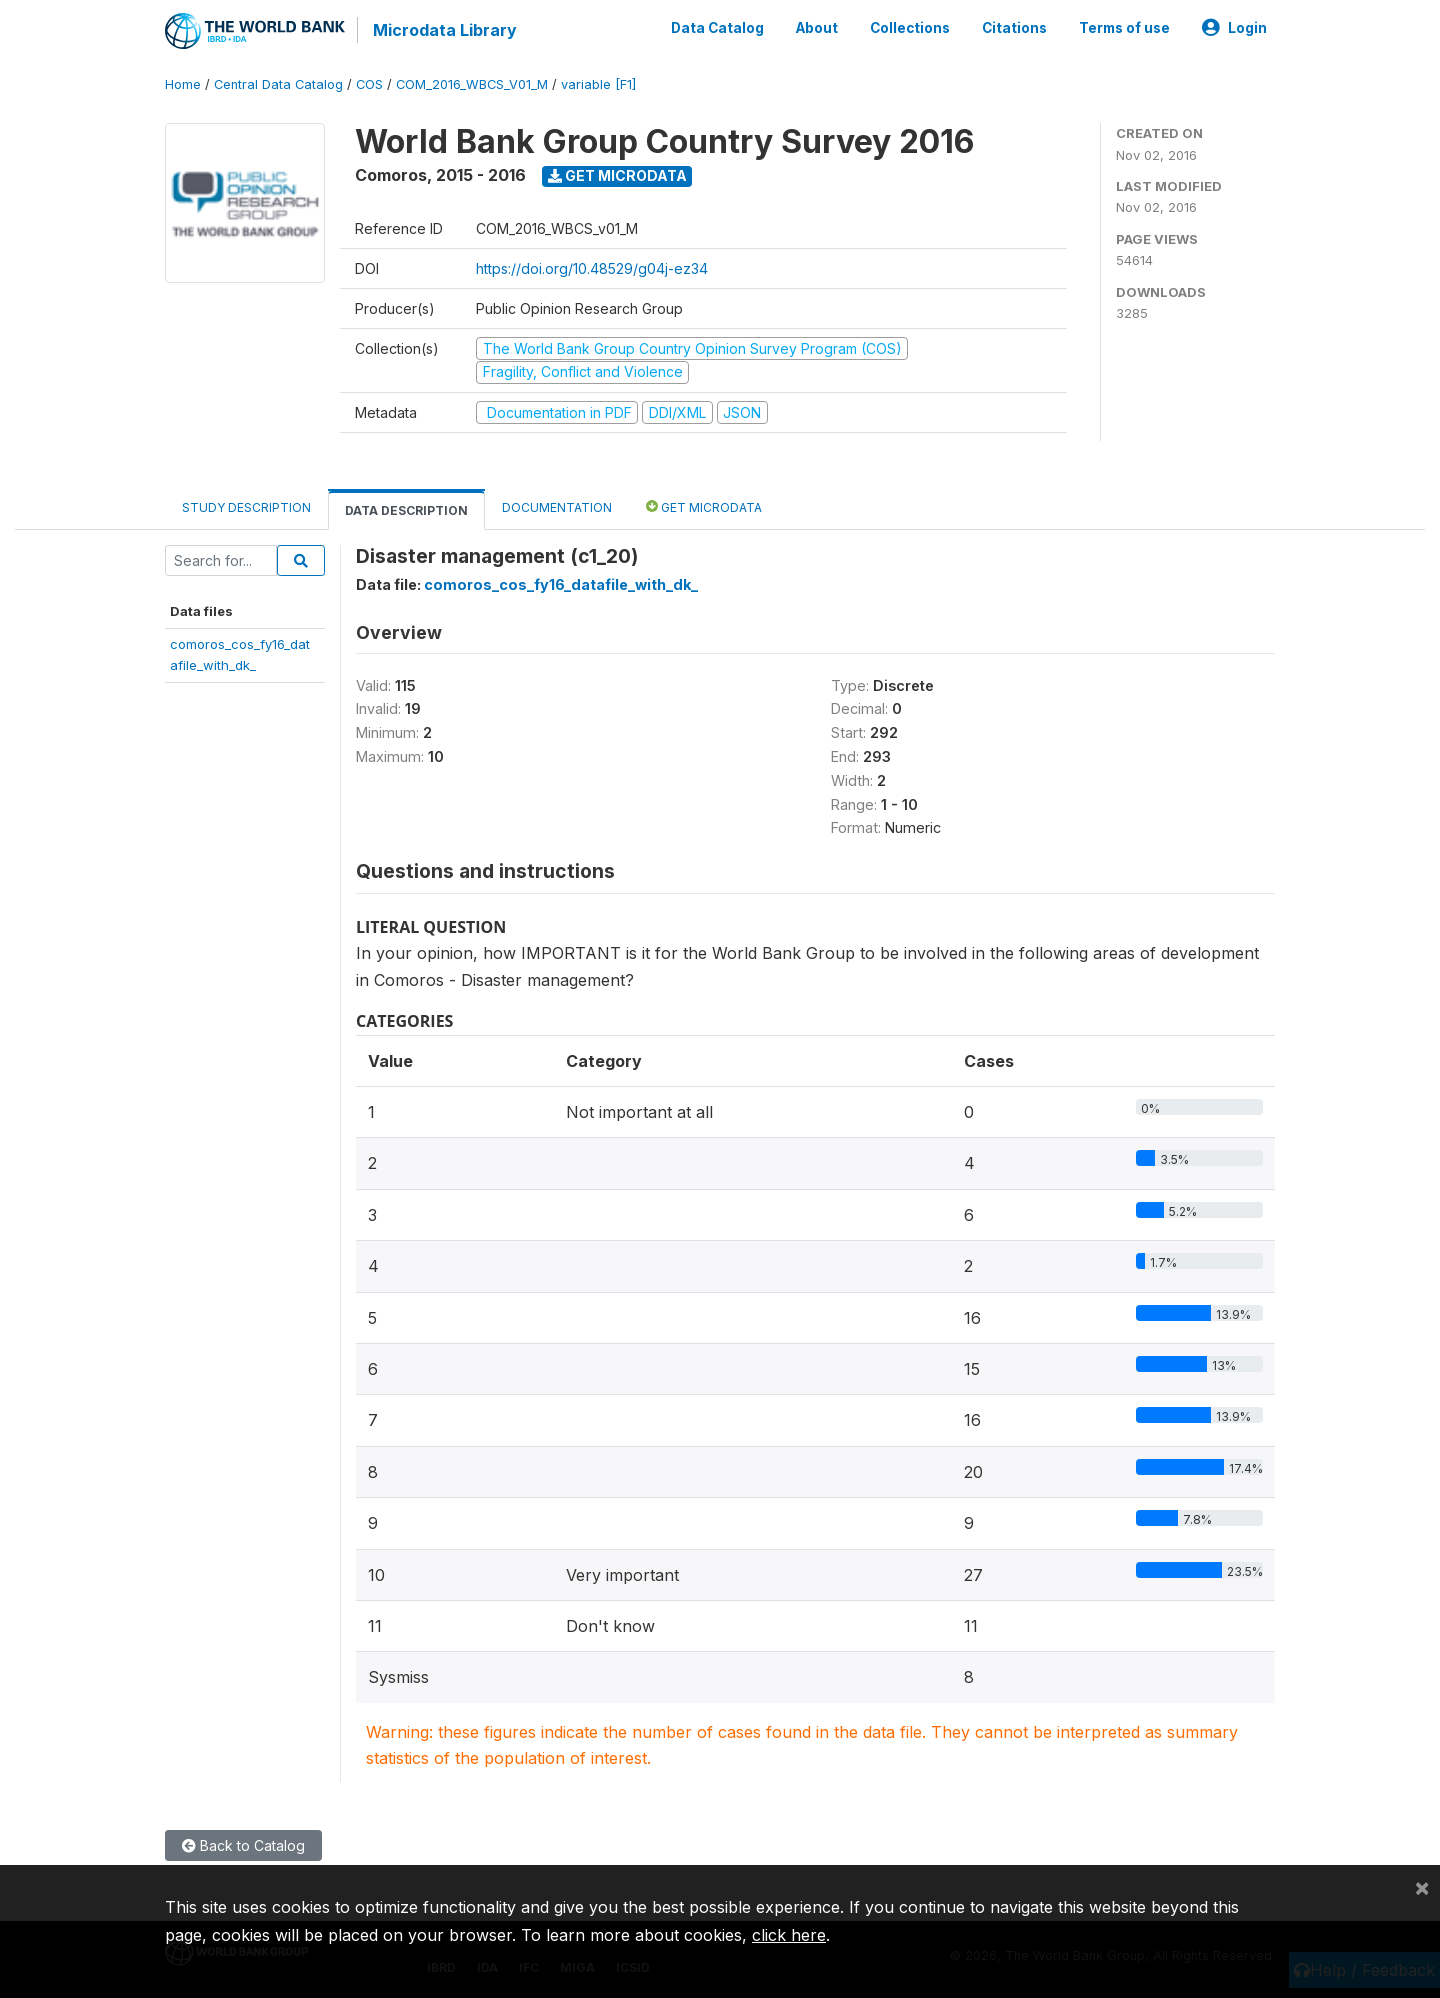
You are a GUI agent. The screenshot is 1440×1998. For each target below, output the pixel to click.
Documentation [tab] (557, 507)
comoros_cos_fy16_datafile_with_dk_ (561, 584)
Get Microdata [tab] (704, 506)
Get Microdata (617, 175)
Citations (1014, 28)
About (817, 28)
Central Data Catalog (278, 84)
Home (183, 84)
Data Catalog (717, 28)
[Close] (1422, 1887)
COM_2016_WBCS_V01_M (472, 84)
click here (789, 1935)
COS (369, 84)
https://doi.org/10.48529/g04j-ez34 (592, 268)
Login (1234, 28)
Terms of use (1124, 28)
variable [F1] (598, 84)
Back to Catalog (243, 1845)
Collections (910, 28)
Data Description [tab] (406, 510)
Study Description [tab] (246, 507)
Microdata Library (445, 30)
